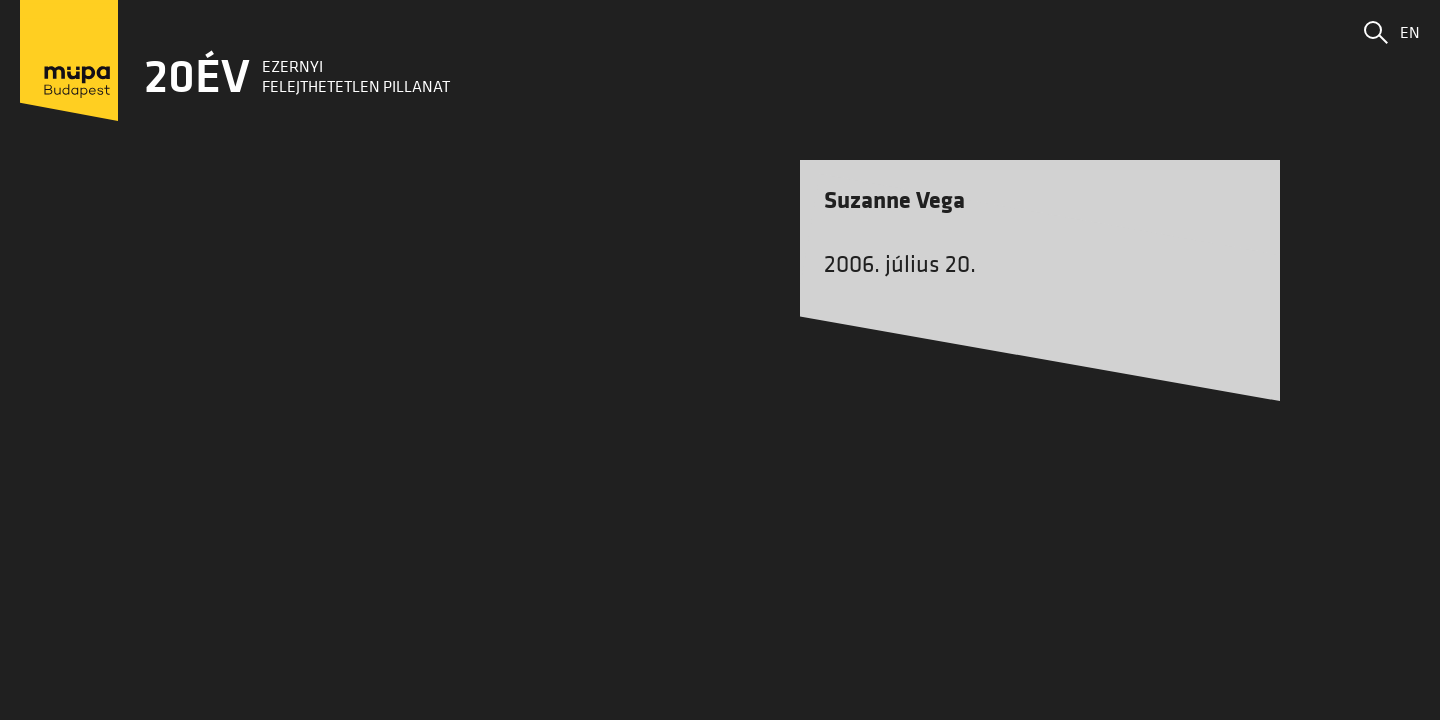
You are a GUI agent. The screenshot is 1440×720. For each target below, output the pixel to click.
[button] (1376, 32)
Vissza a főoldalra (720, 470)
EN (1410, 32)
